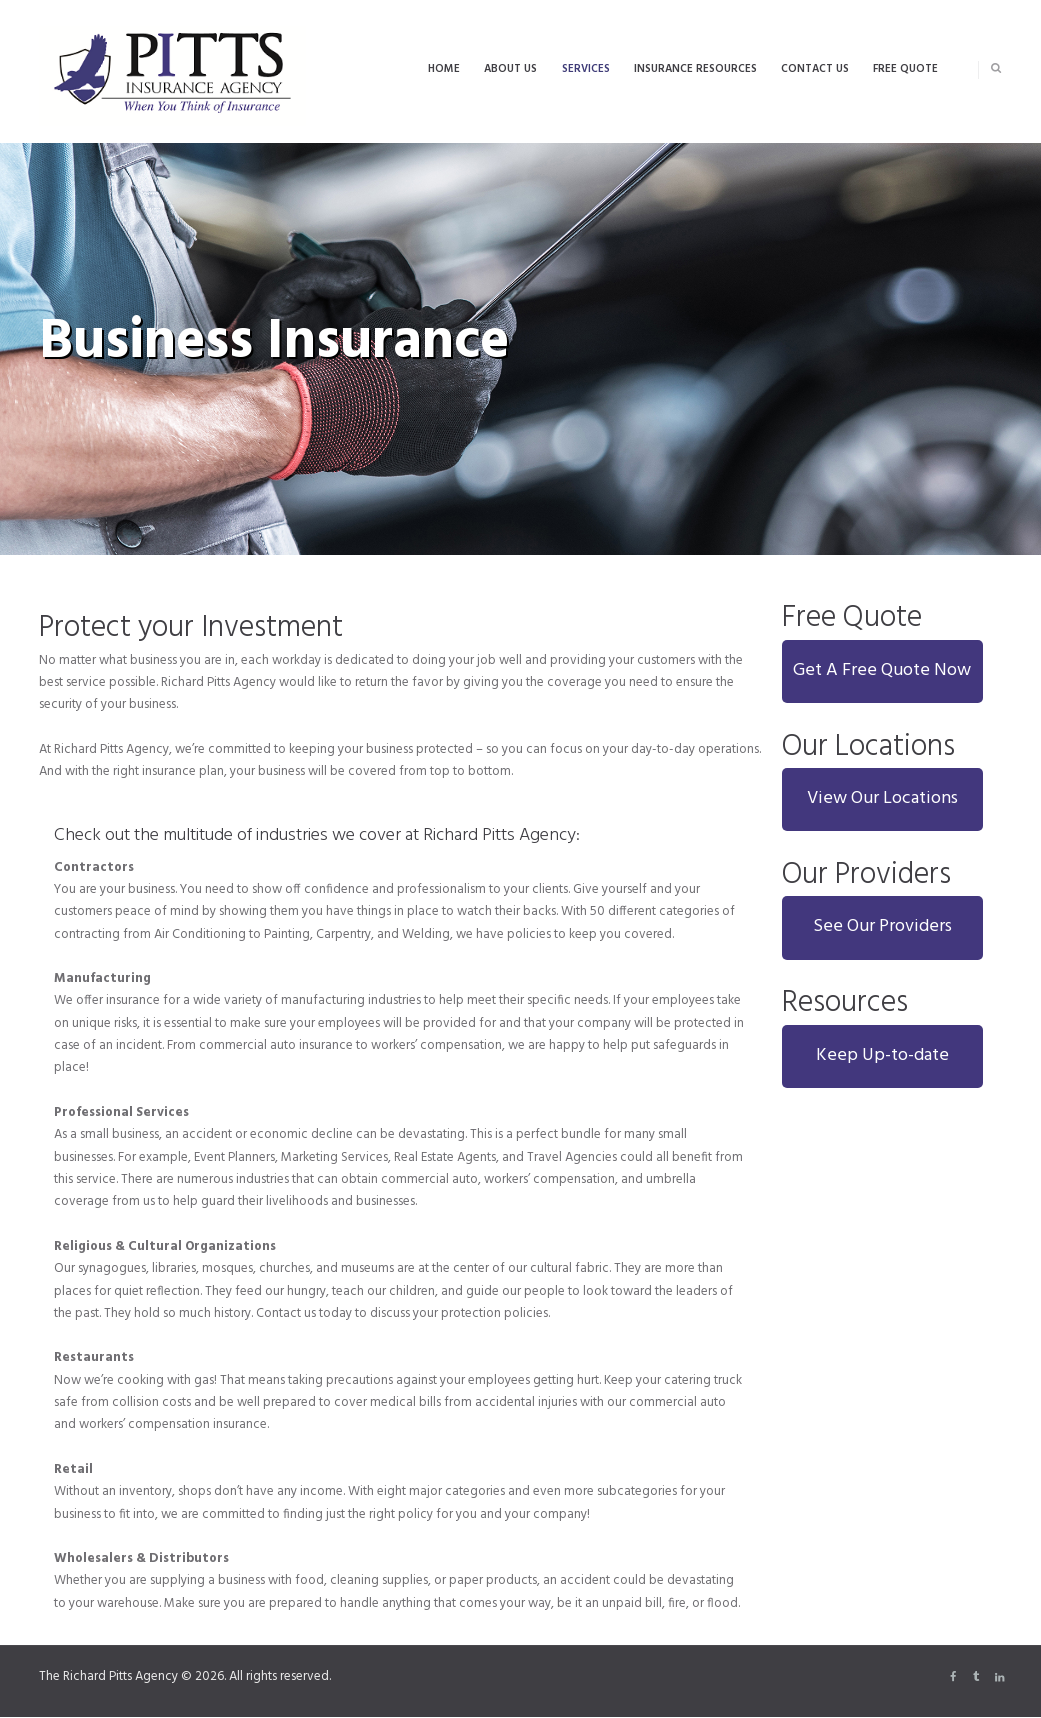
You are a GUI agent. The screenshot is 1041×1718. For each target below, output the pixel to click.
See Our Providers (882, 926)
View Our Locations (882, 798)
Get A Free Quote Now (882, 670)
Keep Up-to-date (882, 1055)
